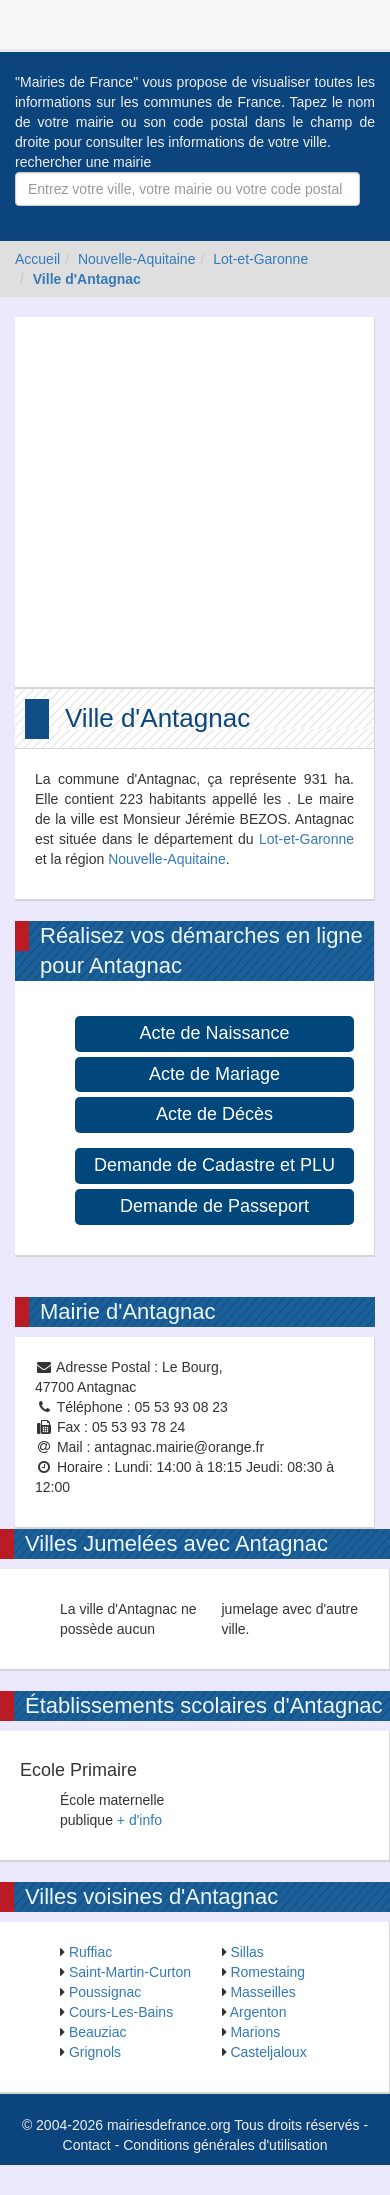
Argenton (258, 2012)
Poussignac (105, 1992)
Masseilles (262, 1992)
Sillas (246, 1952)
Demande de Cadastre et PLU (214, 1165)
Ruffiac (90, 1952)
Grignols (95, 2052)
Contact (87, 2145)
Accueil (37, 259)
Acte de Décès (214, 1114)
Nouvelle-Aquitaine (137, 259)
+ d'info (139, 1820)
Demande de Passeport (214, 1206)
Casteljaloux (268, 2052)
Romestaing (267, 1972)
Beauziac (98, 2032)
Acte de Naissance (214, 1033)
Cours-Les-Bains (121, 2012)
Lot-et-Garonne (260, 259)
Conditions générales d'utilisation (225, 2145)
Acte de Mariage (214, 1074)
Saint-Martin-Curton (130, 1972)
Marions (255, 2032)
